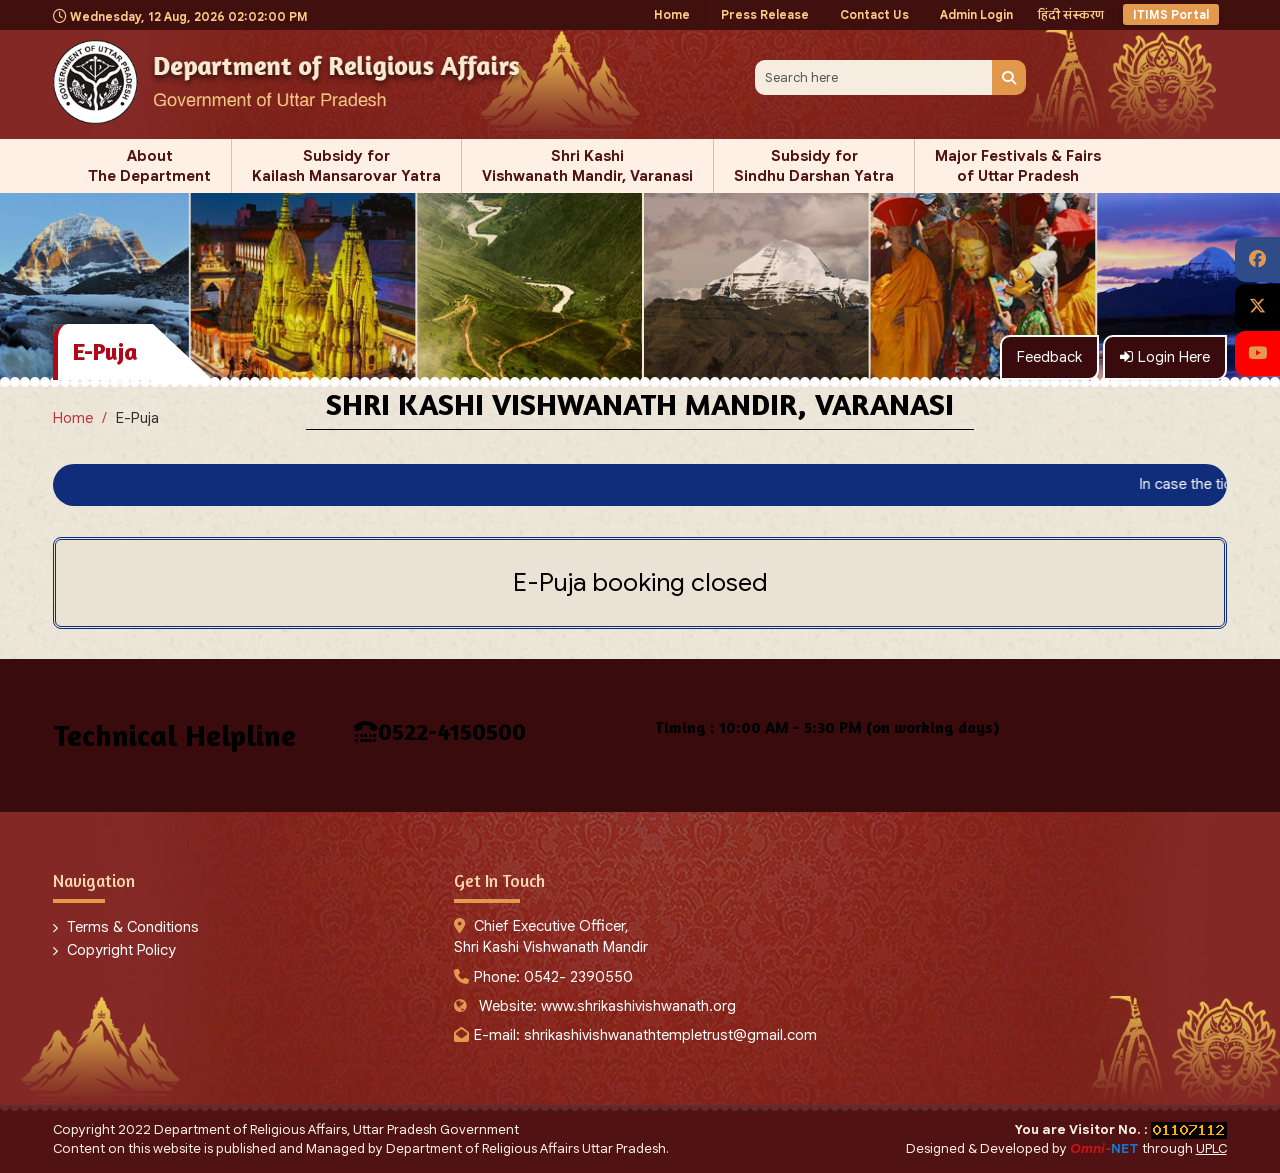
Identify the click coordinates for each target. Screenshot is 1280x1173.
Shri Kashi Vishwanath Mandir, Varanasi (587, 166)
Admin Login (976, 14)
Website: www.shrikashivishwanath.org (607, 1006)
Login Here (1165, 357)
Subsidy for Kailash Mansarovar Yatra (346, 166)
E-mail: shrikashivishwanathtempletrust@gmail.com (645, 1035)
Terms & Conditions (133, 927)
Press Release (765, 14)
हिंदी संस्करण (1070, 14)
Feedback (1049, 357)
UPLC (1211, 1148)
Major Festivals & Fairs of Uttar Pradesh (1018, 166)
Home (672, 14)
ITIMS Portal (1171, 14)
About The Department (149, 166)
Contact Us (874, 14)
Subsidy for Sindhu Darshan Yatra (814, 166)
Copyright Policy (121, 950)
